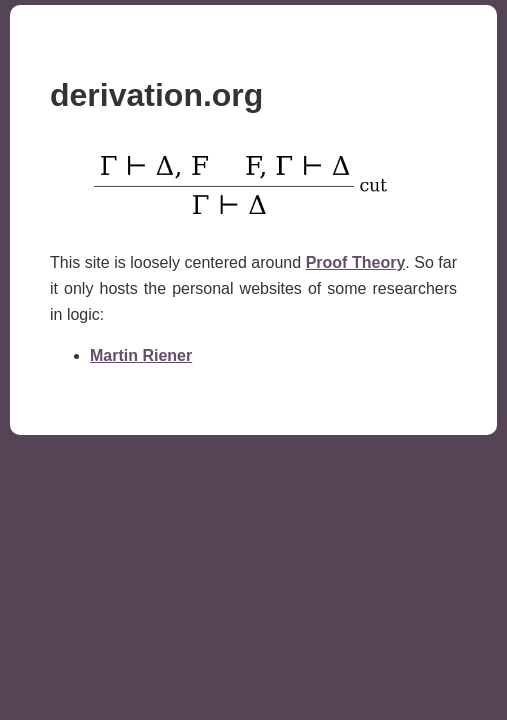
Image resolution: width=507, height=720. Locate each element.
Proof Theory (356, 262)
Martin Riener (141, 355)
